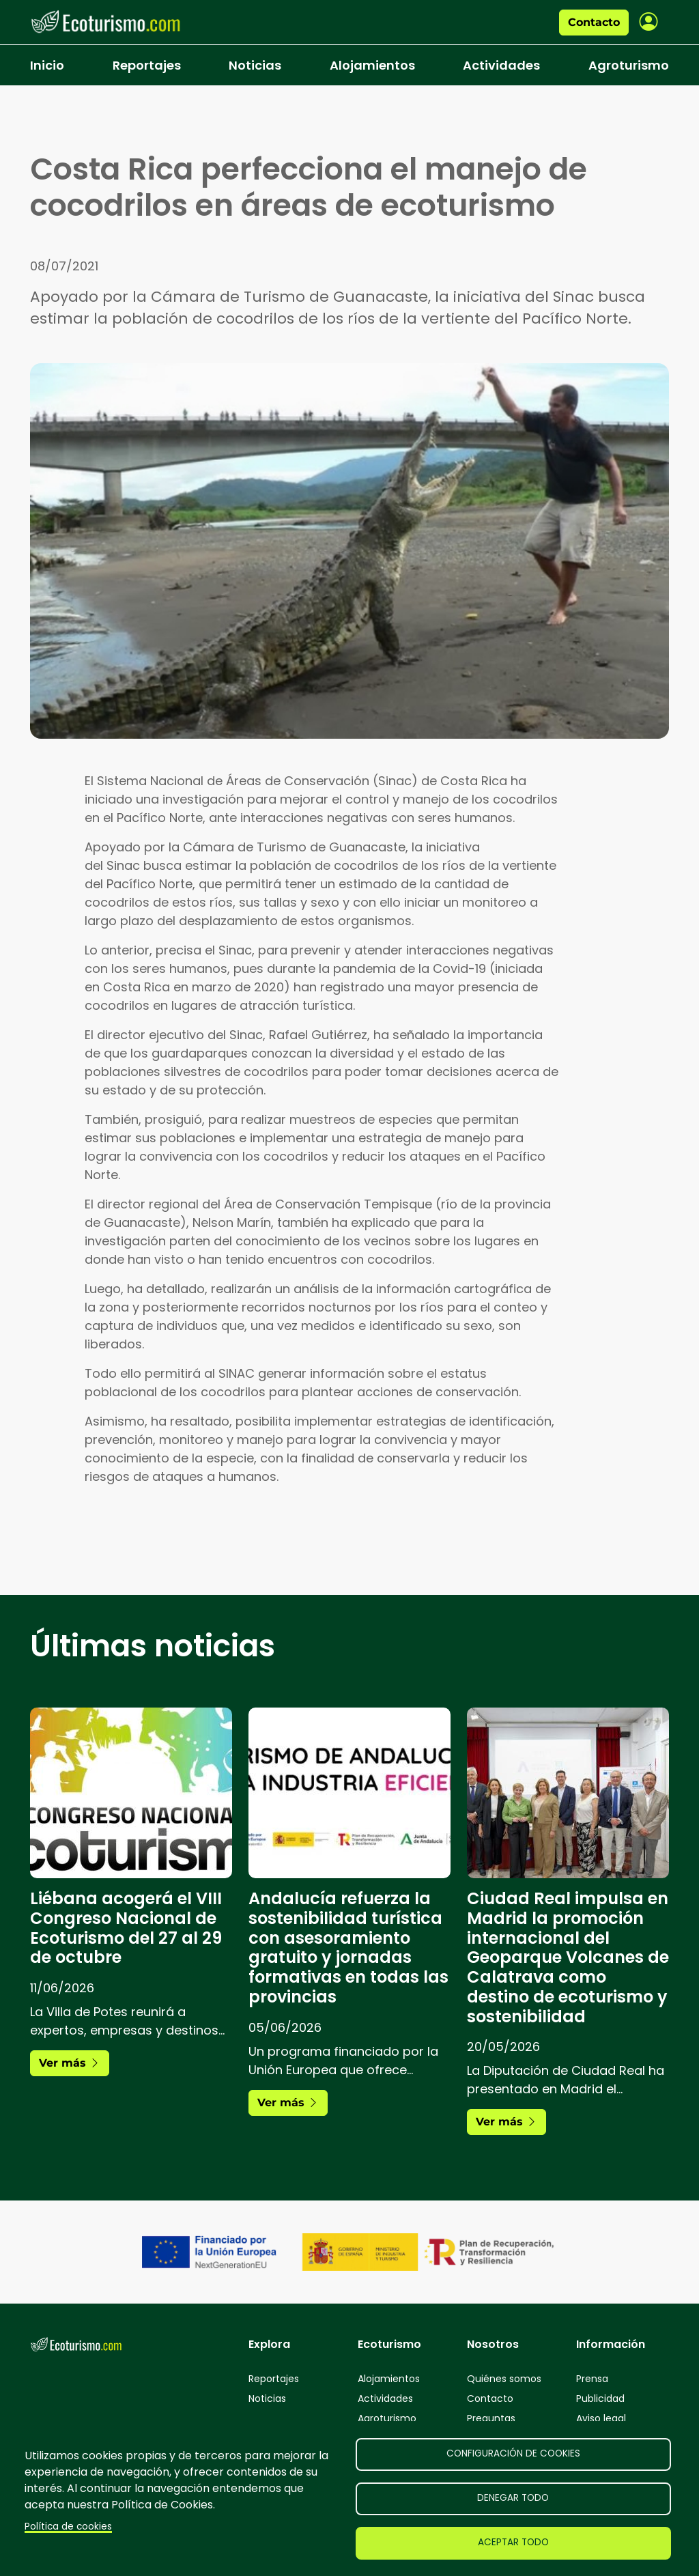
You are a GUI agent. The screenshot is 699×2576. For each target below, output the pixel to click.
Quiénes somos (504, 2379)
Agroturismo (628, 65)
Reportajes (147, 65)
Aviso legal (601, 2418)
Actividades (501, 65)
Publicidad (600, 2398)
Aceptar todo (513, 2542)
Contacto (594, 22)
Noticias (255, 65)
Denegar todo (513, 2497)
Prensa (592, 2379)
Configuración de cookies (513, 2453)
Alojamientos (372, 65)
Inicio (47, 65)
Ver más (69, 2062)
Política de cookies (68, 2526)
